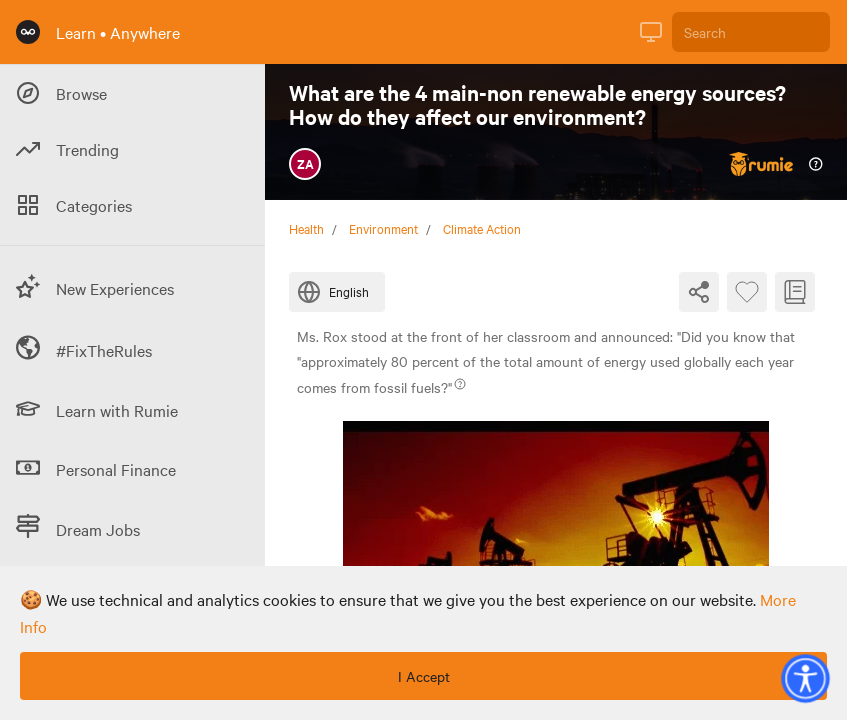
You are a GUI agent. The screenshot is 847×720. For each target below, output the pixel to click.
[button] (805, 678)
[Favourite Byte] (747, 292)
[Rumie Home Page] (28, 32)
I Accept (424, 676)
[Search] (751, 32)
